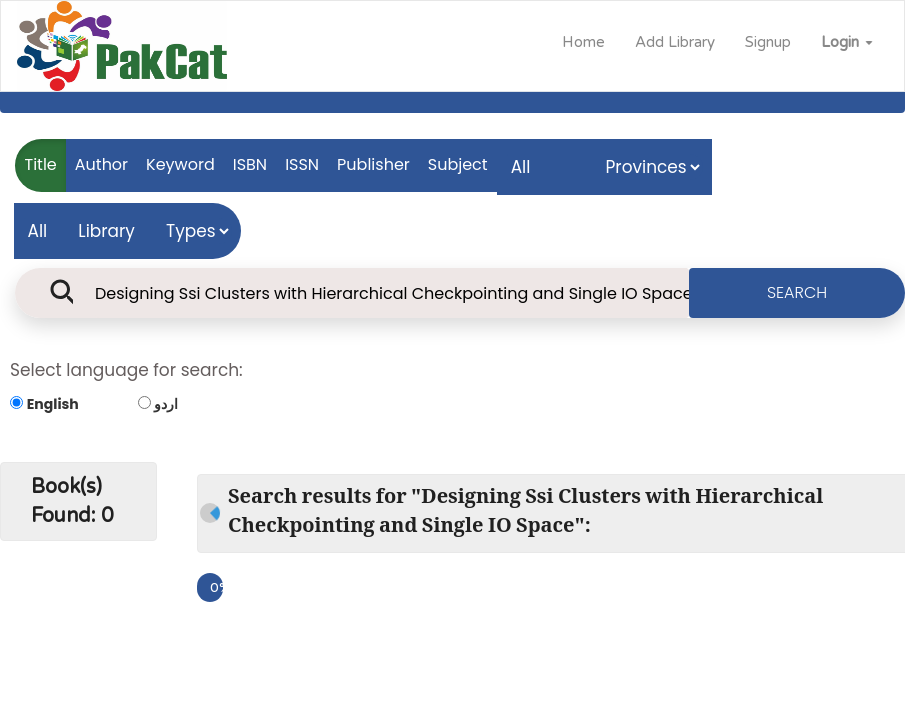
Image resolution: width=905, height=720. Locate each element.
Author (101, 164)
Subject (458, 164)
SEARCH (797, 292)
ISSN (302, 164)
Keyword (180, 164)
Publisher (373, 164)
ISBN (250, 164)
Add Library (675, 42)
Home (583, 42)
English (53, 404)
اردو (166, 404)
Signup (768, 42)
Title (41, 164)
